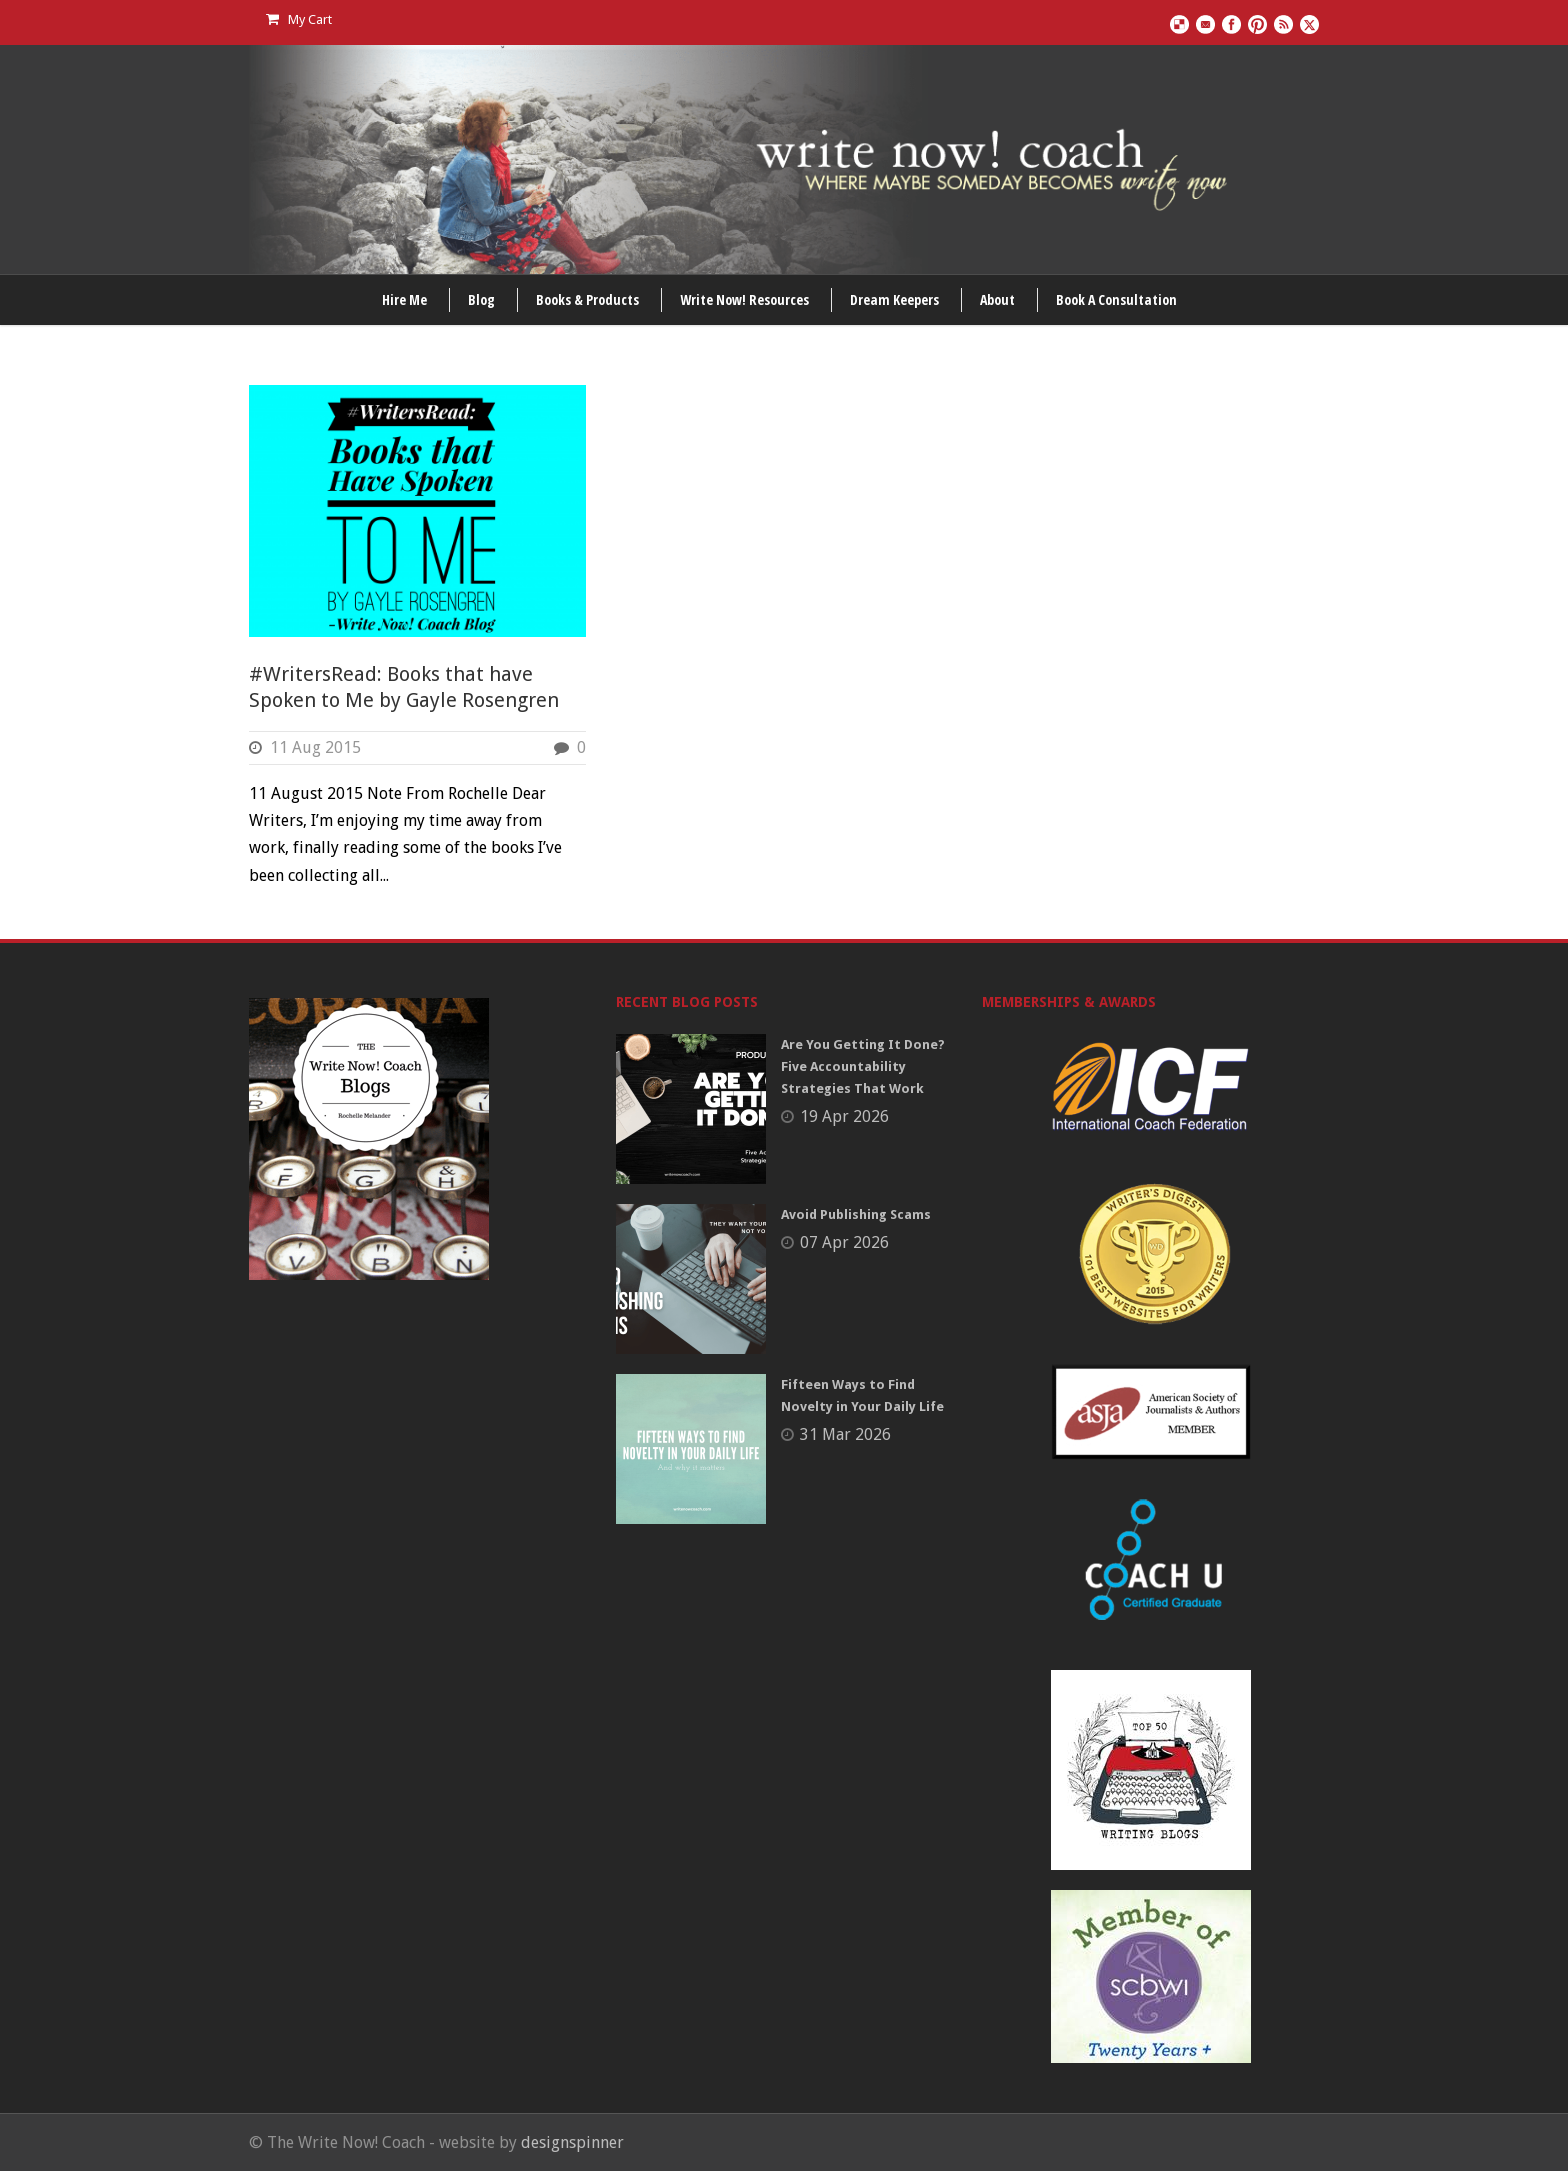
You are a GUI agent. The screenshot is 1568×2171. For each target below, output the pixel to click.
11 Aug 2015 (315, 747)
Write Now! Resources (744, 299)
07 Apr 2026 (844, 1242)
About (997, 299)
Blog (481, 299)
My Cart (299, 19)
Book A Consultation (1116, 299)
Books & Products (587, 299)
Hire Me (404, 299)
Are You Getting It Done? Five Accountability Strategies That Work (863, 1066)
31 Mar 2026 (845, 1434)
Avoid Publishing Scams (856, 1214)
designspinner (572, 2142)
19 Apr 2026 (844, 1116)
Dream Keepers (894, 299)
